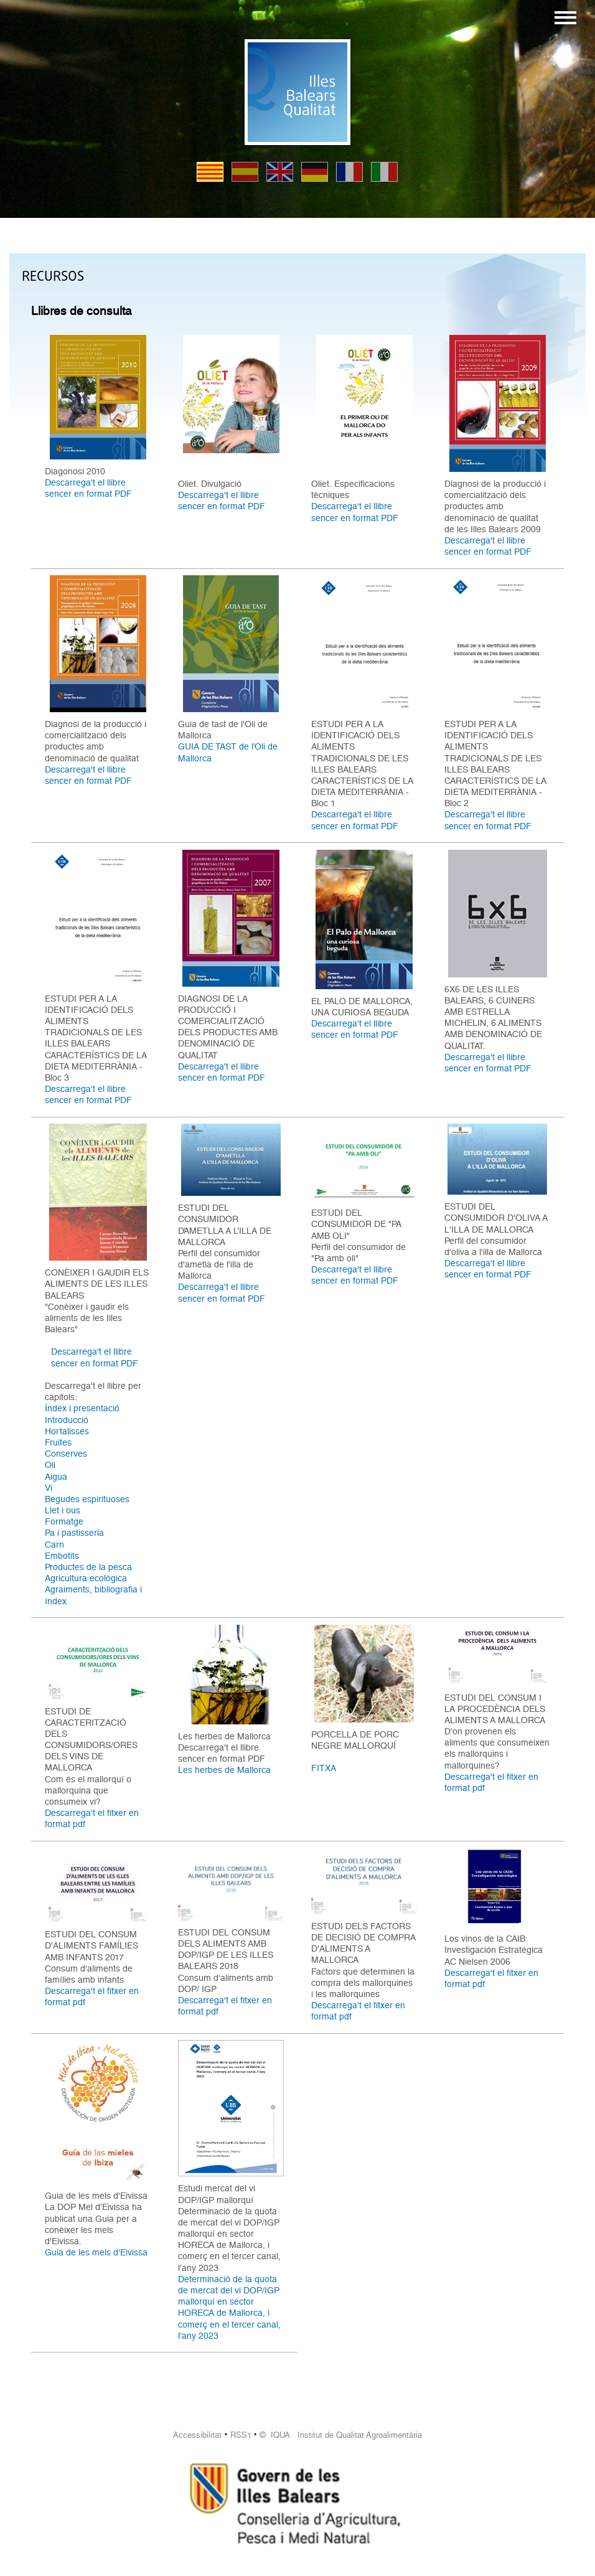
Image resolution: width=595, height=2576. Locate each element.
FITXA (323, 1768)
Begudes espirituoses (87, 1499)
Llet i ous (62, 1510)
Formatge (64, 1521)
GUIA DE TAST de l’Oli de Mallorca (228, 752)
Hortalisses (67, 1431)
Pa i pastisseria (74, 1533)
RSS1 (240, 2435)
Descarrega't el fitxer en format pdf (92, 1818)
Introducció (66, 1420)
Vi (48, 1488)
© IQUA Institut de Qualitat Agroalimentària (341, 2435)
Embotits (62, 1556)
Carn (54, 1544)
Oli (50, 1465)
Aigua (56, 1477)
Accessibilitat (197, 2435)
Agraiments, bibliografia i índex (93, 1594)
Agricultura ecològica (86, 1578)
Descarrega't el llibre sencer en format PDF (88, 488)
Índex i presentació (82, 1408)
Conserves (66, 1454)
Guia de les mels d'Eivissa (96, 2252)
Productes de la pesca (88, 1567)
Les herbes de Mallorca (224, 1770)
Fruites (58, 1442)
